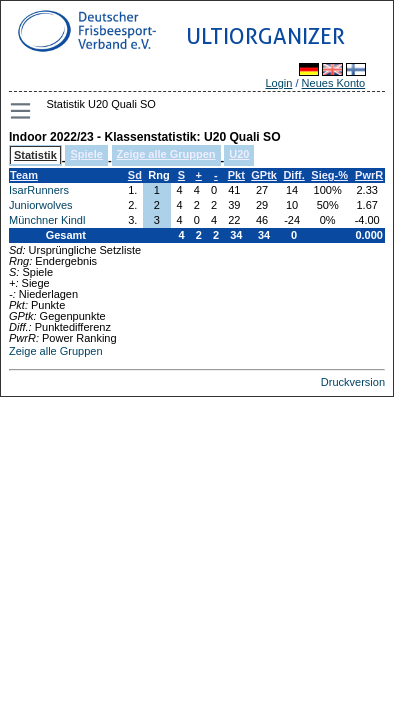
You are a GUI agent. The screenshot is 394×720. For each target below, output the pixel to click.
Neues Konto (334, 83)
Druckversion (353, 382)
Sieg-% (329, 175)
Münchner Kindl (47, 220)
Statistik (35, 155)
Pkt (236, 175)
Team (24, 175)
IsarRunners (39, 190)
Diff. (293, 175)
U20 (239, 154)
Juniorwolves (41, 205)
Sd (135, 175)
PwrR (369, 175)
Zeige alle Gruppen (166, 154)
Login (278, 83)
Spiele (86, 154)
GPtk (264, 175)
